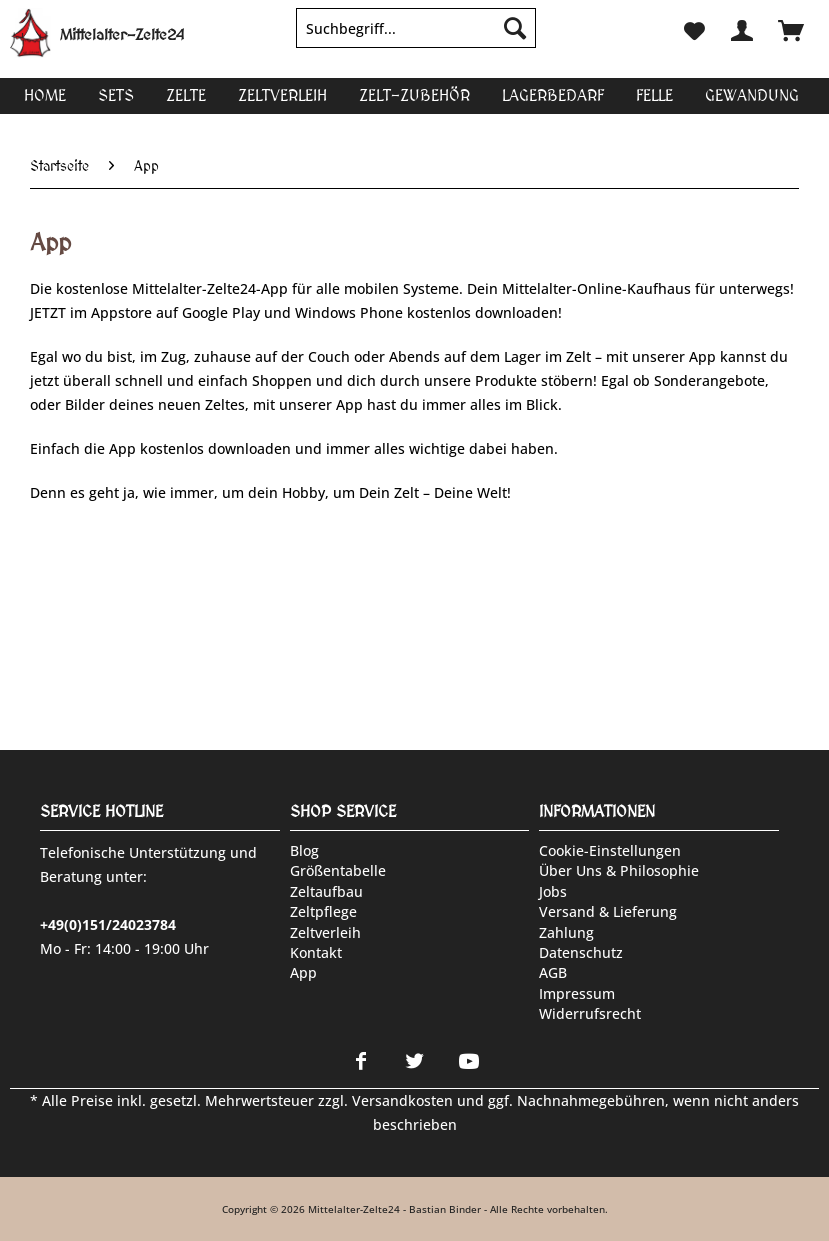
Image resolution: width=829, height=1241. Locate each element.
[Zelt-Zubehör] (414, 95)
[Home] (45, 95)
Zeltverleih (325, 932)
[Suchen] (515, 28)
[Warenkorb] (791, 28)
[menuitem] (415, 37)
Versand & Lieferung (608, 911)
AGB (553, 972)
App (303, 972)
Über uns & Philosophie (619, 870)
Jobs (553, 891)
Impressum (577, 993)
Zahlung (566, 932)
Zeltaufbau (326, 891)
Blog (304, 850)
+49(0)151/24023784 (108, 924)
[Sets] (116, 95)
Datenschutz (581, 952)
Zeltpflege (323, 911)
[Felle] (654, 95)
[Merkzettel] (693, 28)
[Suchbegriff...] (415, 28)
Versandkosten (402, 1100)
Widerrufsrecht (590, 1013)
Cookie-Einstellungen (610, 850)
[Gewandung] (752, 95)
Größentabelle (338, 870)
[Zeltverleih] (282, 95)
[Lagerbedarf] (553, 95)
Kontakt (316, 952)
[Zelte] (186, 95)
